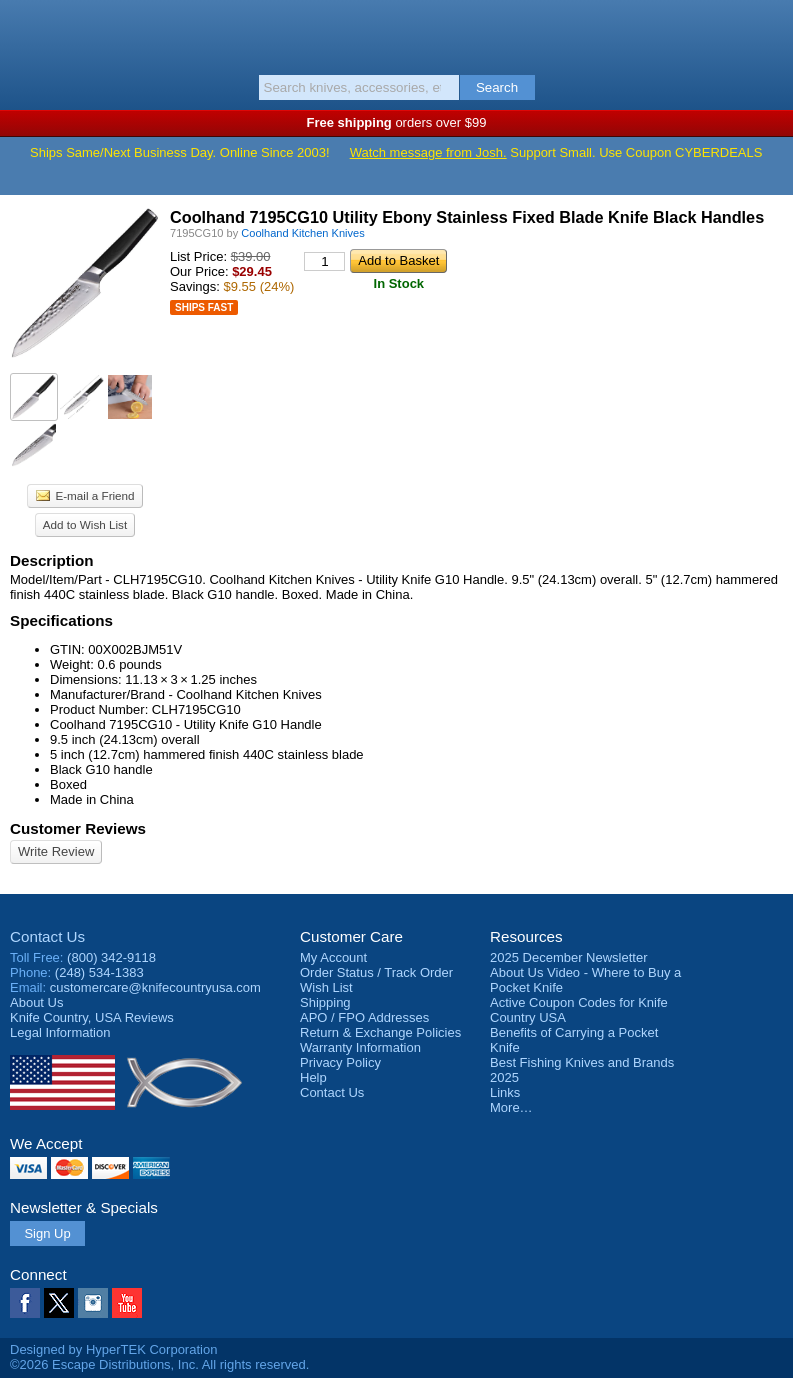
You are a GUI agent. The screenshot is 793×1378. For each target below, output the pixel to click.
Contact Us (47, 936)
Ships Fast (204, 307)
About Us (36, 1002)
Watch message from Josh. (428, 152)
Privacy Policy (340, 1062)
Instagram (93, 1303)
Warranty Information (360, 1047)
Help (313, 1077)
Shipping (325, 1002)
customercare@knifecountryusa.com (155, 987)
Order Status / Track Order (376, 972)
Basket (768, 32)
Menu (25, 32)
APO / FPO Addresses (364, 1017)
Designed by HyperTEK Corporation (113, 1349)
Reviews (92, 1017)
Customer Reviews (78, 828)
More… (511, 1107)
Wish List (326, 987)
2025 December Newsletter (569, 957)
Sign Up (47, 1233)
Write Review (56, 851)
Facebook (25, 1303)
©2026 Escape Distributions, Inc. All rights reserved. (159, 1364)
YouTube (127, 1303)
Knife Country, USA (396, 34)
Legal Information (60, 1032)
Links (505, 1092)
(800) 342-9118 (111, 957)
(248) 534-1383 (99, 972)
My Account (333, 957)
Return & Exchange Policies (380, 1032)
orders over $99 (397, 122)
